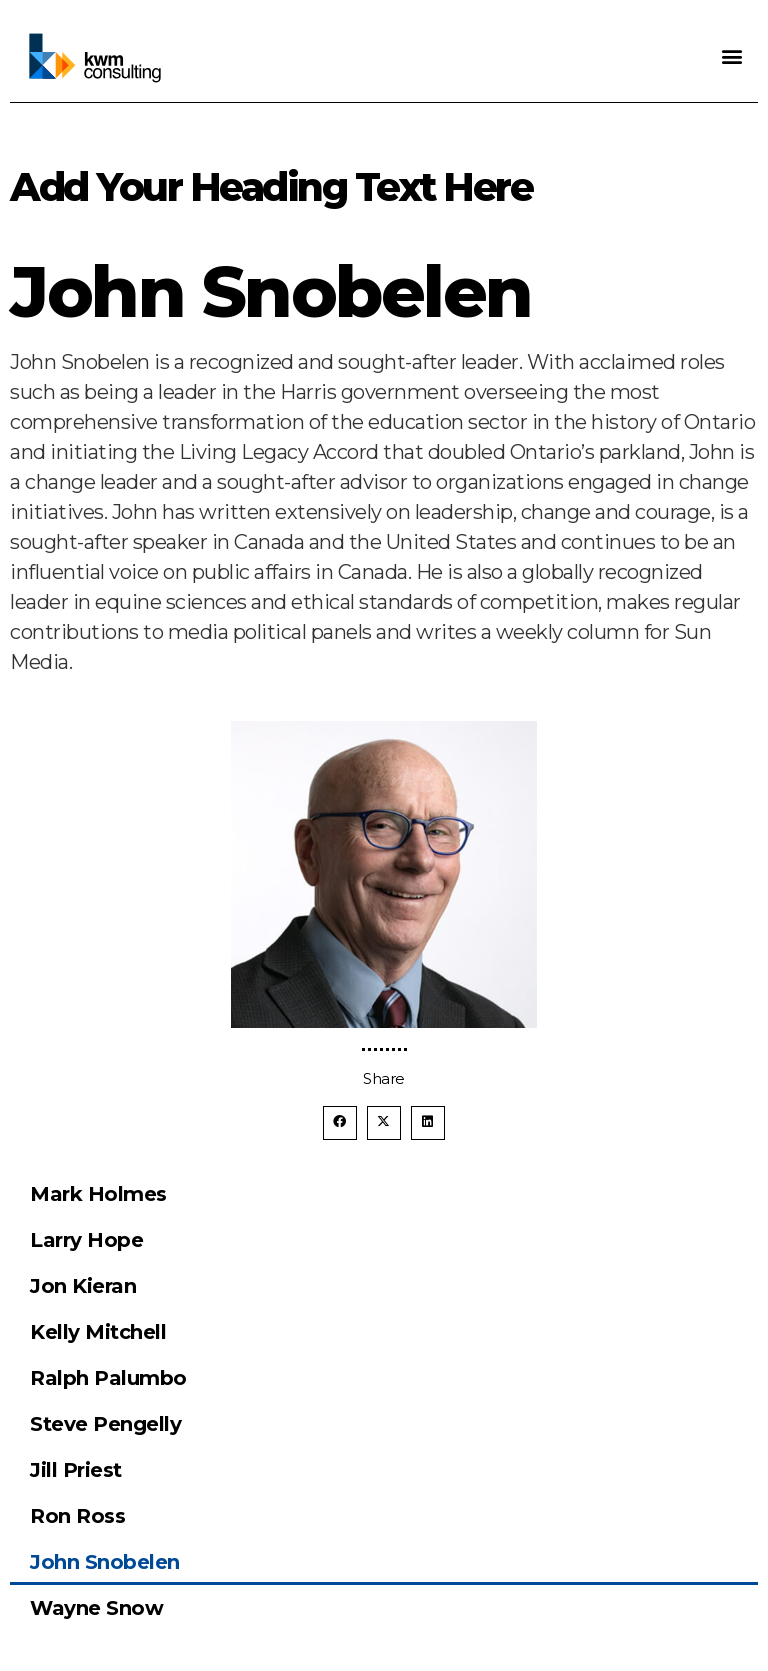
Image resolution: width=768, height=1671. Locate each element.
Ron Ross (77, 1516)
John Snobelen (105, 1562)
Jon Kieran (83, 1286)
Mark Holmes (98, 1194)
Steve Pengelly (105, 1424)
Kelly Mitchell (98, 1332)
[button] (732, 55)
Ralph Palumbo (108, 1378)
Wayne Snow (96, 1608)
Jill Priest (76, 1470)
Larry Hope (86, 1240)
